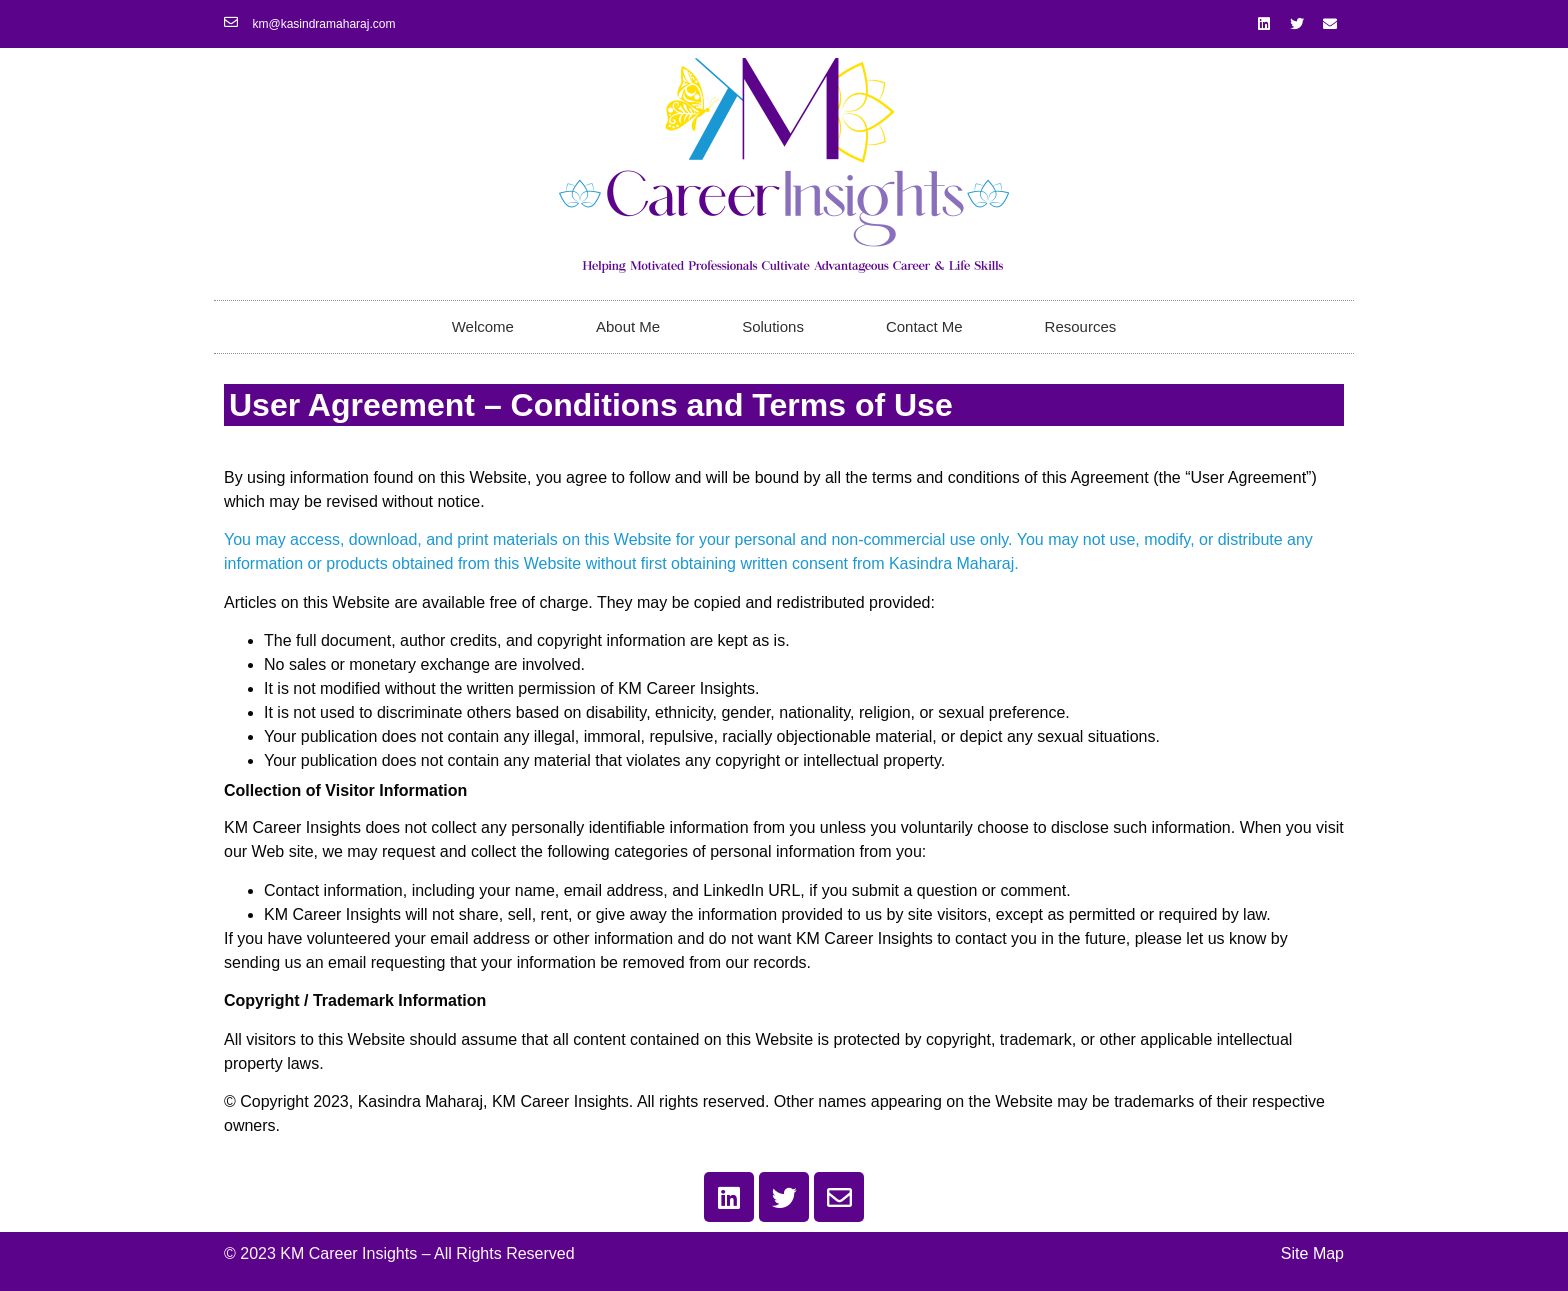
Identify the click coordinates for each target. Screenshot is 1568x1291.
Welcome (483, 326)
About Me (628, 326)
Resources (1081, 326)
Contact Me (924, 326)
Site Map (1312, 1253)
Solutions (773, 326)
